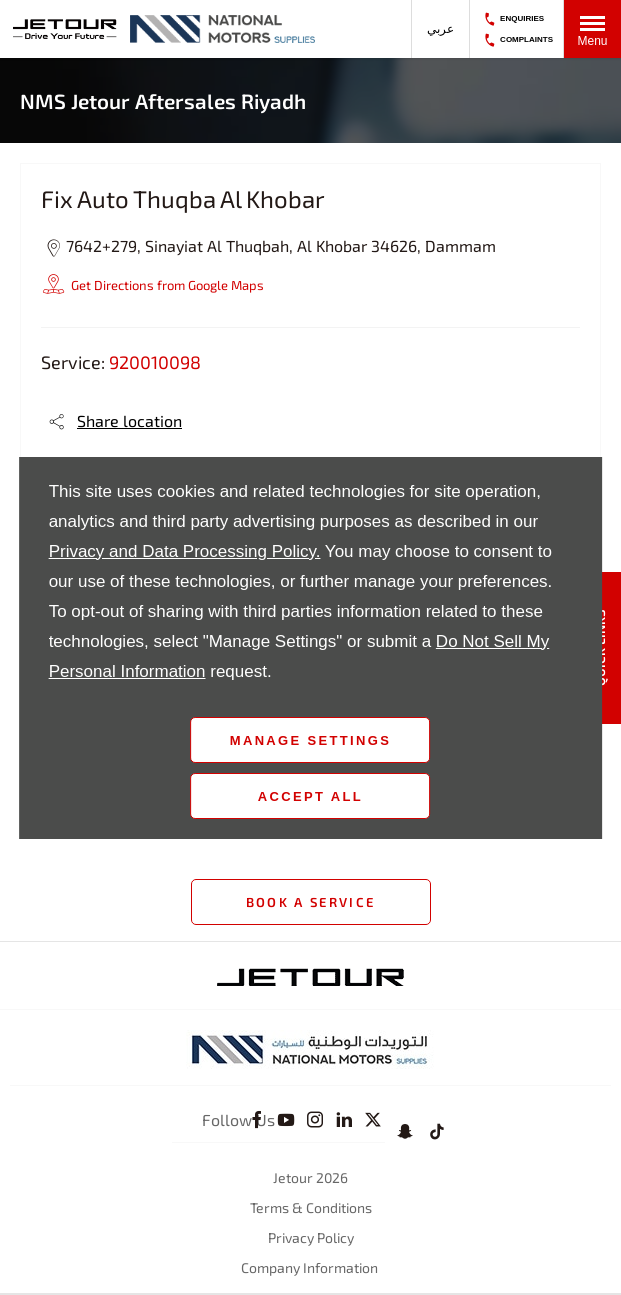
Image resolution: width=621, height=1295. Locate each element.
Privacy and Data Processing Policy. (185, 551)
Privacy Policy (311, 1237)
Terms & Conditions (311, 1207)
